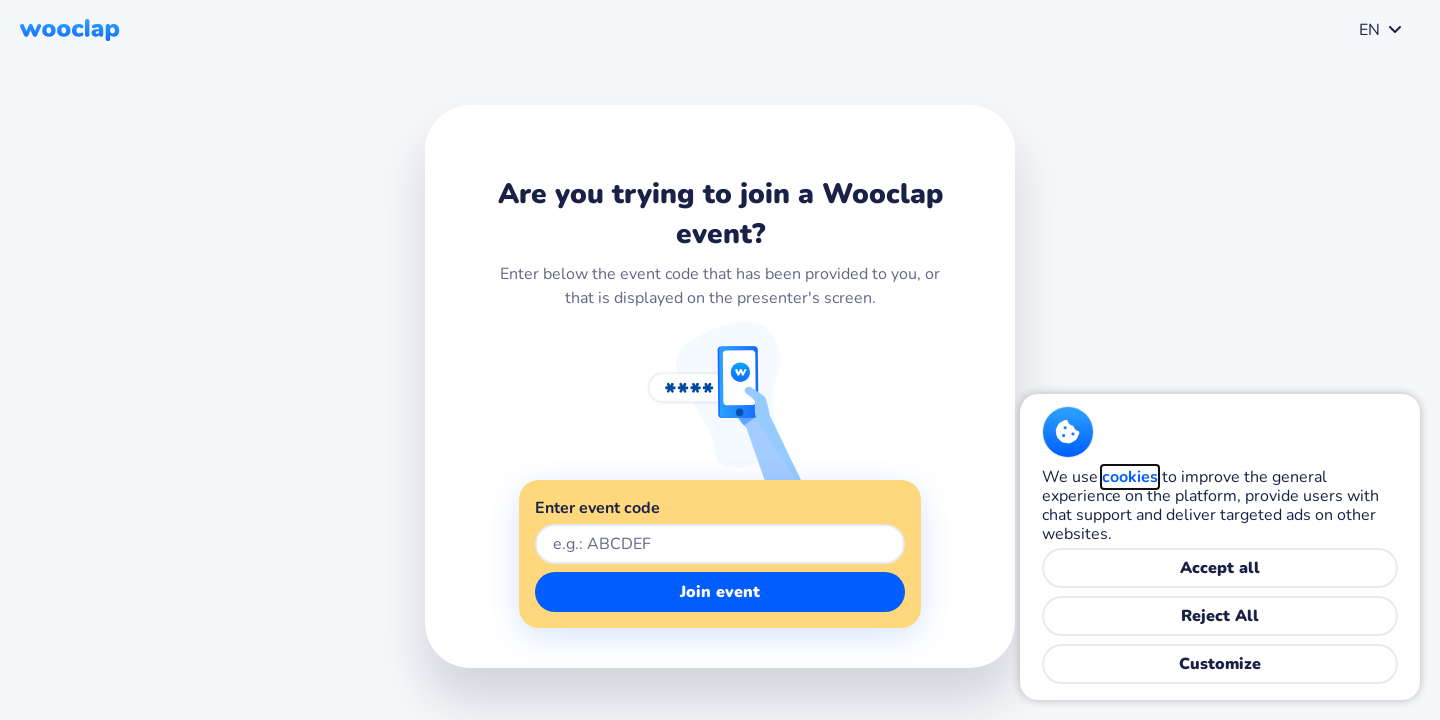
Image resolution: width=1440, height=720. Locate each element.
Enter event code (597, 508)
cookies (1130, 477)
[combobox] (1376, 30)
